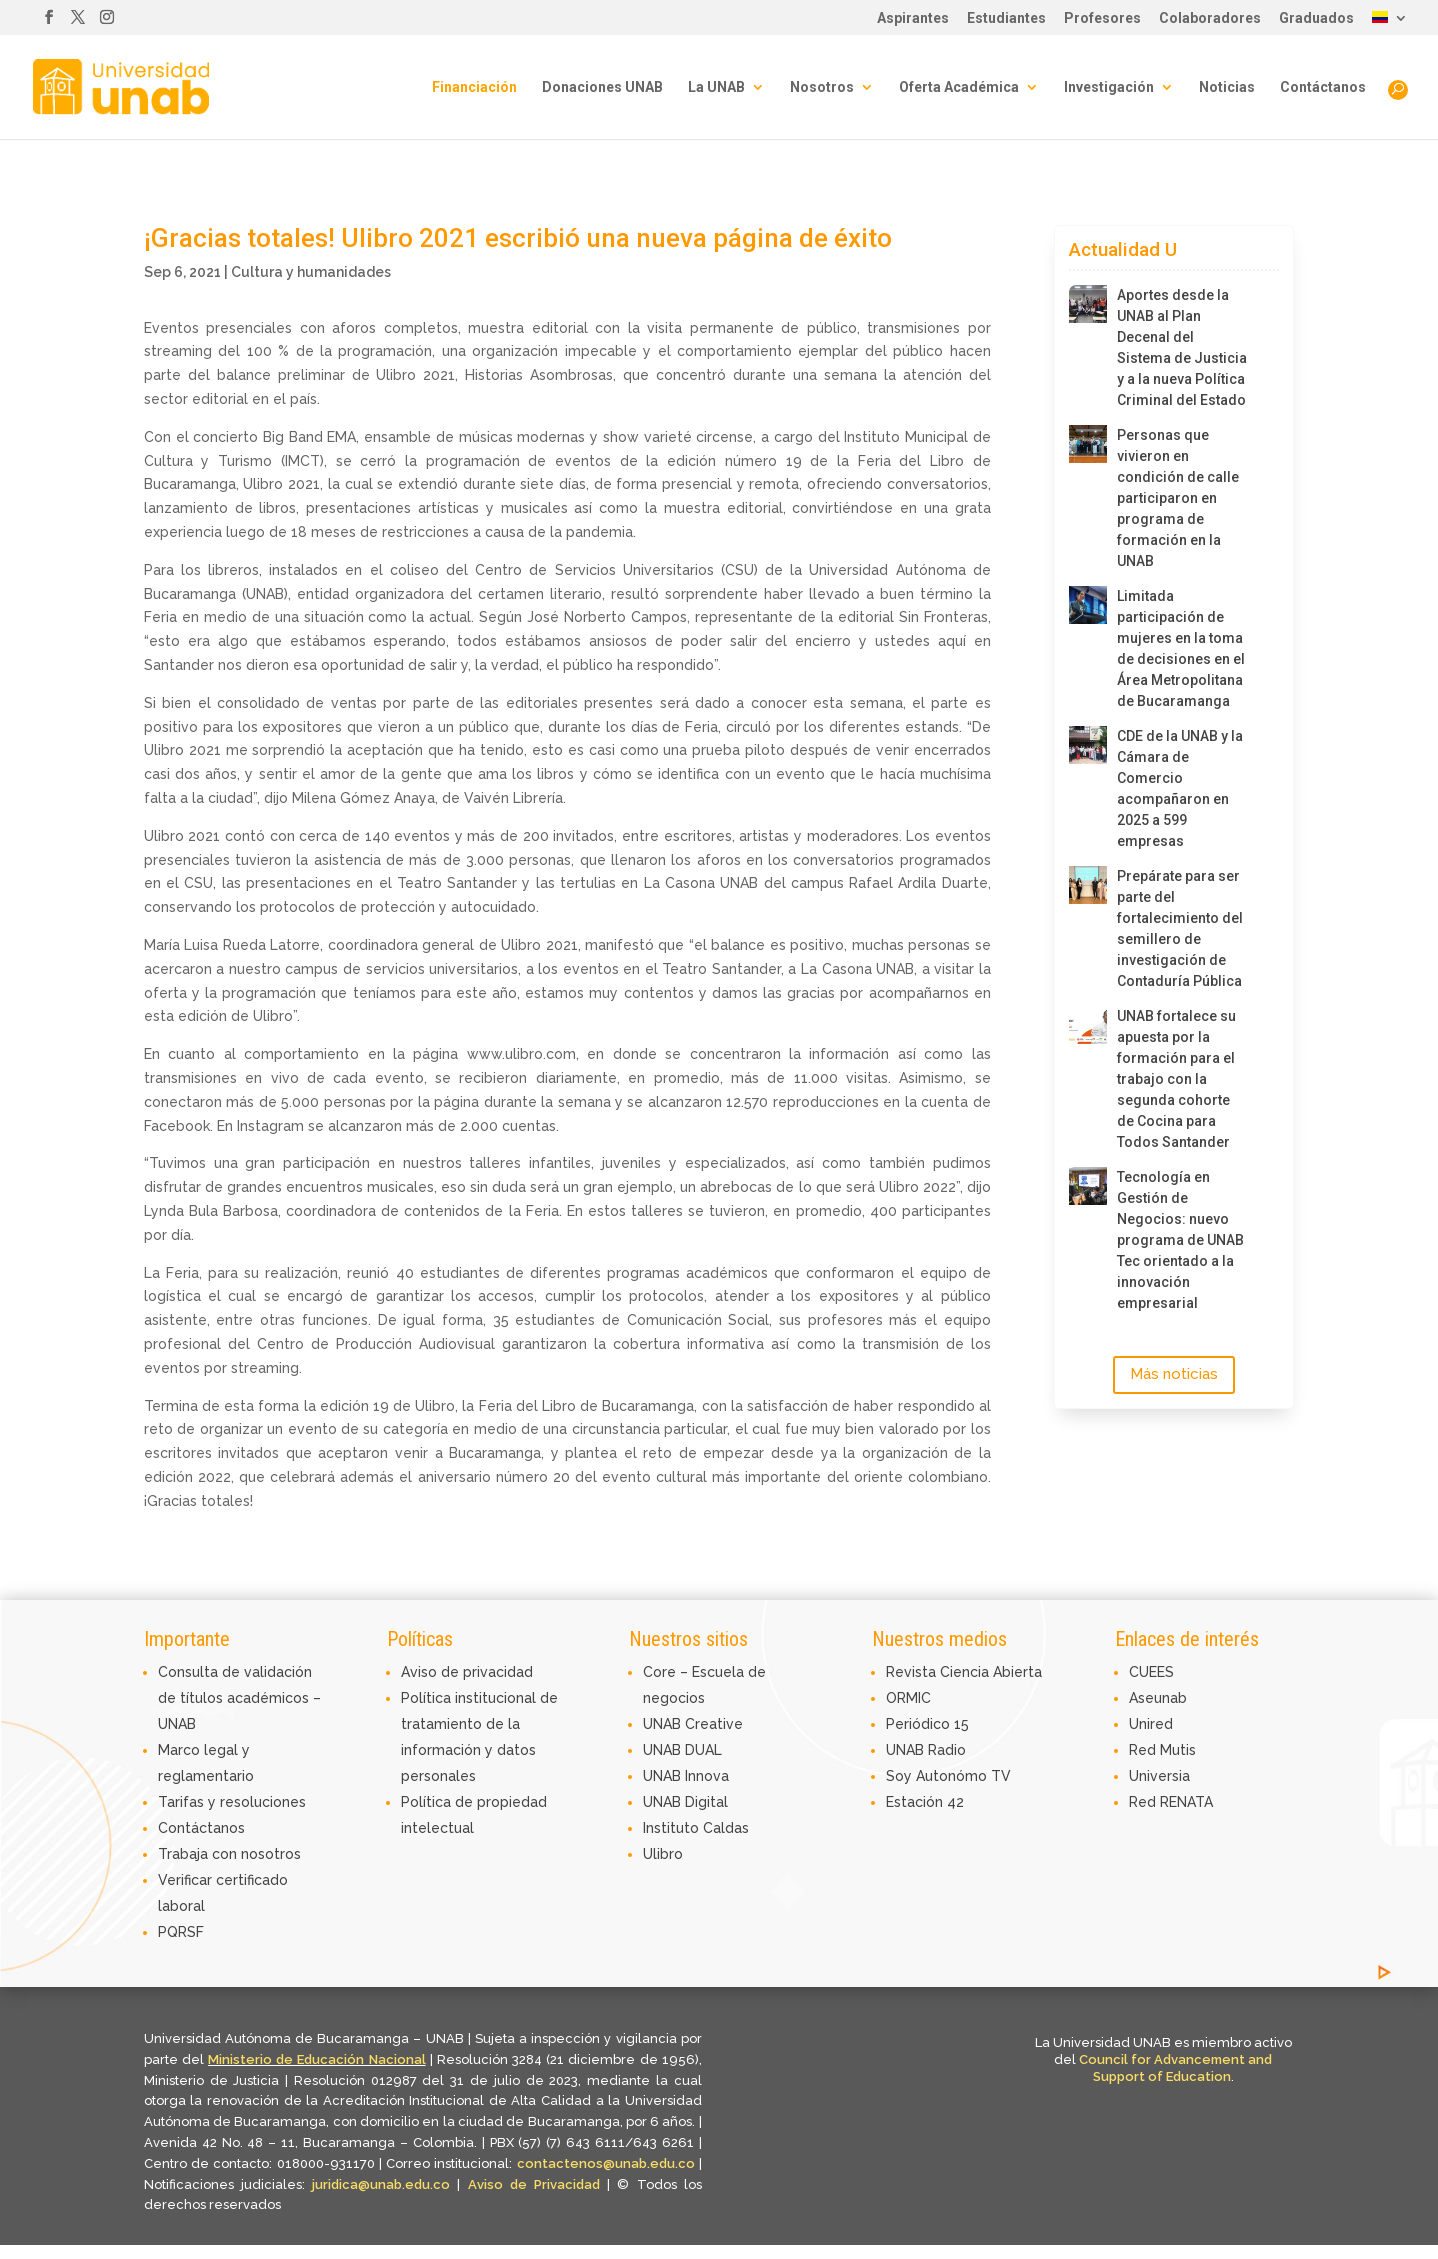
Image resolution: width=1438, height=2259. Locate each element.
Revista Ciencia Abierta (964, 1672)
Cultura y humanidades (311, 272)
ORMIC (908, 1698)
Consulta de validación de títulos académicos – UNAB (239, 1698)
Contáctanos (1323, 87)
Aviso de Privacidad (538, 2184)
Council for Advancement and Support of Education (1175, 2068)
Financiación (474, 87)
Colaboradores (1210, 18)
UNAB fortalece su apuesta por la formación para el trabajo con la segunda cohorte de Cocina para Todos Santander (1176, 1079)
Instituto (673, 1828)
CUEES (1151, 1672)
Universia (1159, 1776)
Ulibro (663, 1854)
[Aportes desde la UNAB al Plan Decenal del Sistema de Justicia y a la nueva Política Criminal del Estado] (1088, 304)
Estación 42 (925, 1802)
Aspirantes (913, 18)
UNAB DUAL (682, 1750)
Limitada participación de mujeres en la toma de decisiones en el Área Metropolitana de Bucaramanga (1181, 648)
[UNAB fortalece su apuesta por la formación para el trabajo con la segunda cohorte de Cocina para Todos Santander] (1088, 1025)
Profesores (1102, 18)
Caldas (726, 1828)
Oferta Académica (959, 87)
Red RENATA (1171, 1802)
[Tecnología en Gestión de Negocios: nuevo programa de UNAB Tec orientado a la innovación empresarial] (1088, 1186)
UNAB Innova (686, 1776)
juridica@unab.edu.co (381, 2184)
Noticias (1227, 87)
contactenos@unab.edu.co (606, 2163)
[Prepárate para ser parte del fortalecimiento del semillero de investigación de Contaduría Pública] (1088, 885)
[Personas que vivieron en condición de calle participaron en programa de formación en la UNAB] (1088, 444)
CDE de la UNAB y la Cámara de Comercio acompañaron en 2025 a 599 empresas (1180, 788)
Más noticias (1174, 1374)
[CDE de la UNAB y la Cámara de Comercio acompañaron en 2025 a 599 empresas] (1088, 745)
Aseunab (1158, 1698)
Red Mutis (1162, 1750)
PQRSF (181, 1932)
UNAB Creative (693, 1724)
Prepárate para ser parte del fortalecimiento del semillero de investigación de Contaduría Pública (1180, 928)
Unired (1151, 1724)
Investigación (1109, 87)
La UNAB (716, 87)
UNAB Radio (926, 1750)
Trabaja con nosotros (229, 1854)
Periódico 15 (927, 1724)
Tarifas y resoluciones (232, 1802)
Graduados (1316, 18)
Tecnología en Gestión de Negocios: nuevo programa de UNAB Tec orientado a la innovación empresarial (1180, 1240)
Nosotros (822, 87)
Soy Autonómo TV (948, 1776)
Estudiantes (1006, 18)
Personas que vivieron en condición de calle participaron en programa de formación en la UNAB (1178, 498)
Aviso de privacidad (467, 1672)
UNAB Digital (685, 1802)
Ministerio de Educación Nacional (316, 2059)
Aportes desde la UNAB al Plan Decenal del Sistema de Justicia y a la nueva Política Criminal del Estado (1182, 347)
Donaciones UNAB (602, 87)
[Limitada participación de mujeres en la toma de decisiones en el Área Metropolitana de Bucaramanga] (1088, 605)
